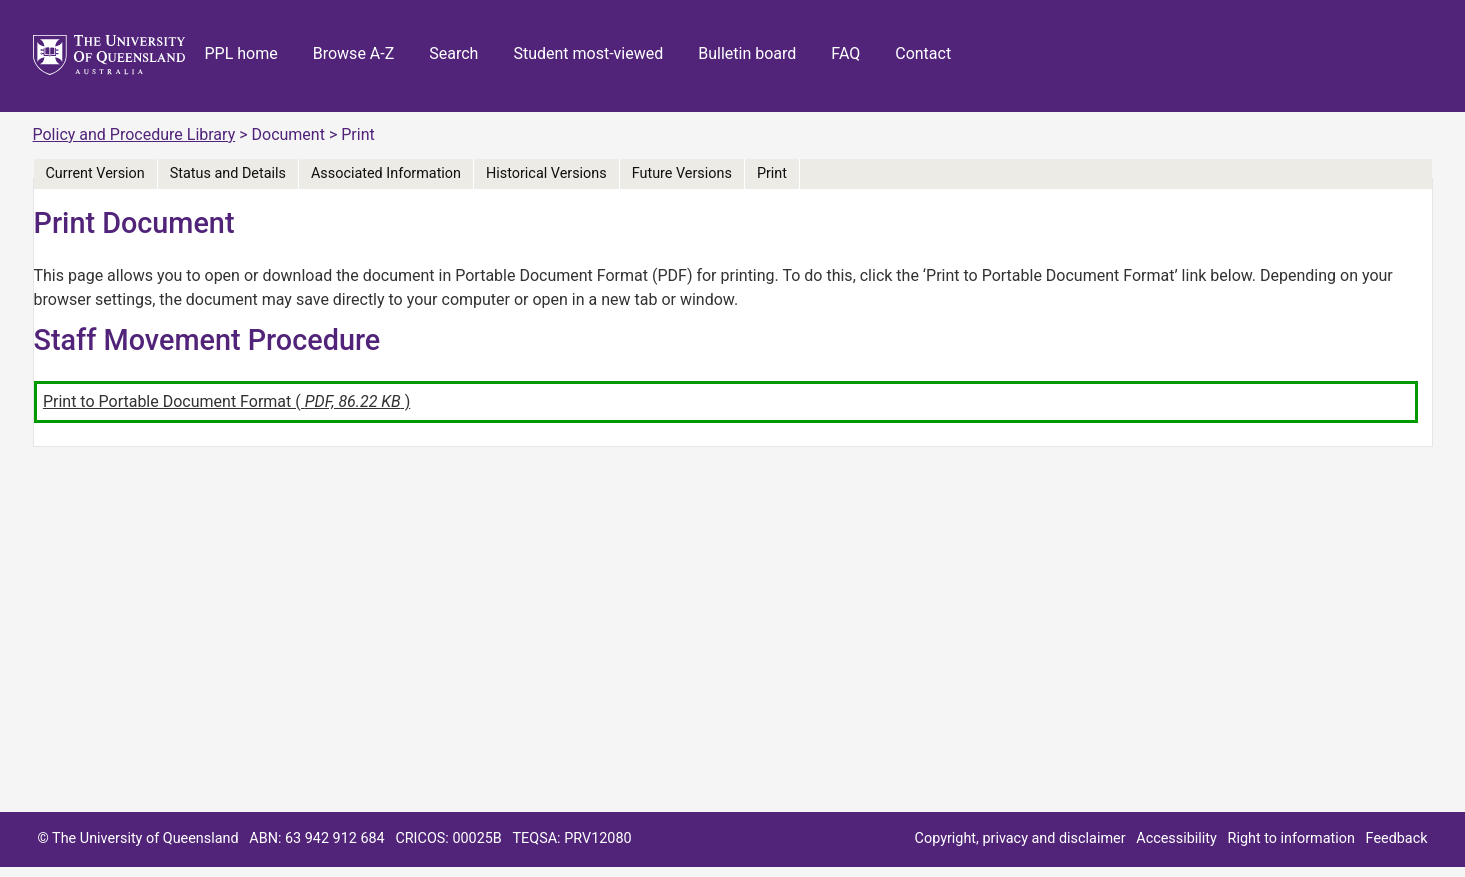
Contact (923, 53)
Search (453, 53)
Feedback (1397, 838)
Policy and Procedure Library (134, 134)
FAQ (845, 53)
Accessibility (1176, 838)
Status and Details (228, 173)
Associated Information (386, 173)
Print (772, 173)
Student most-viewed (588, 53)
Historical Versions (546, 173)
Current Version (95, 173)
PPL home (241, 53)
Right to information (1291, 838)
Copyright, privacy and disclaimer (1020, 838)
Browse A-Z (354, 53)
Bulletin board (747, 53)
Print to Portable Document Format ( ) (226, 401)
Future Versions (682, 173)
